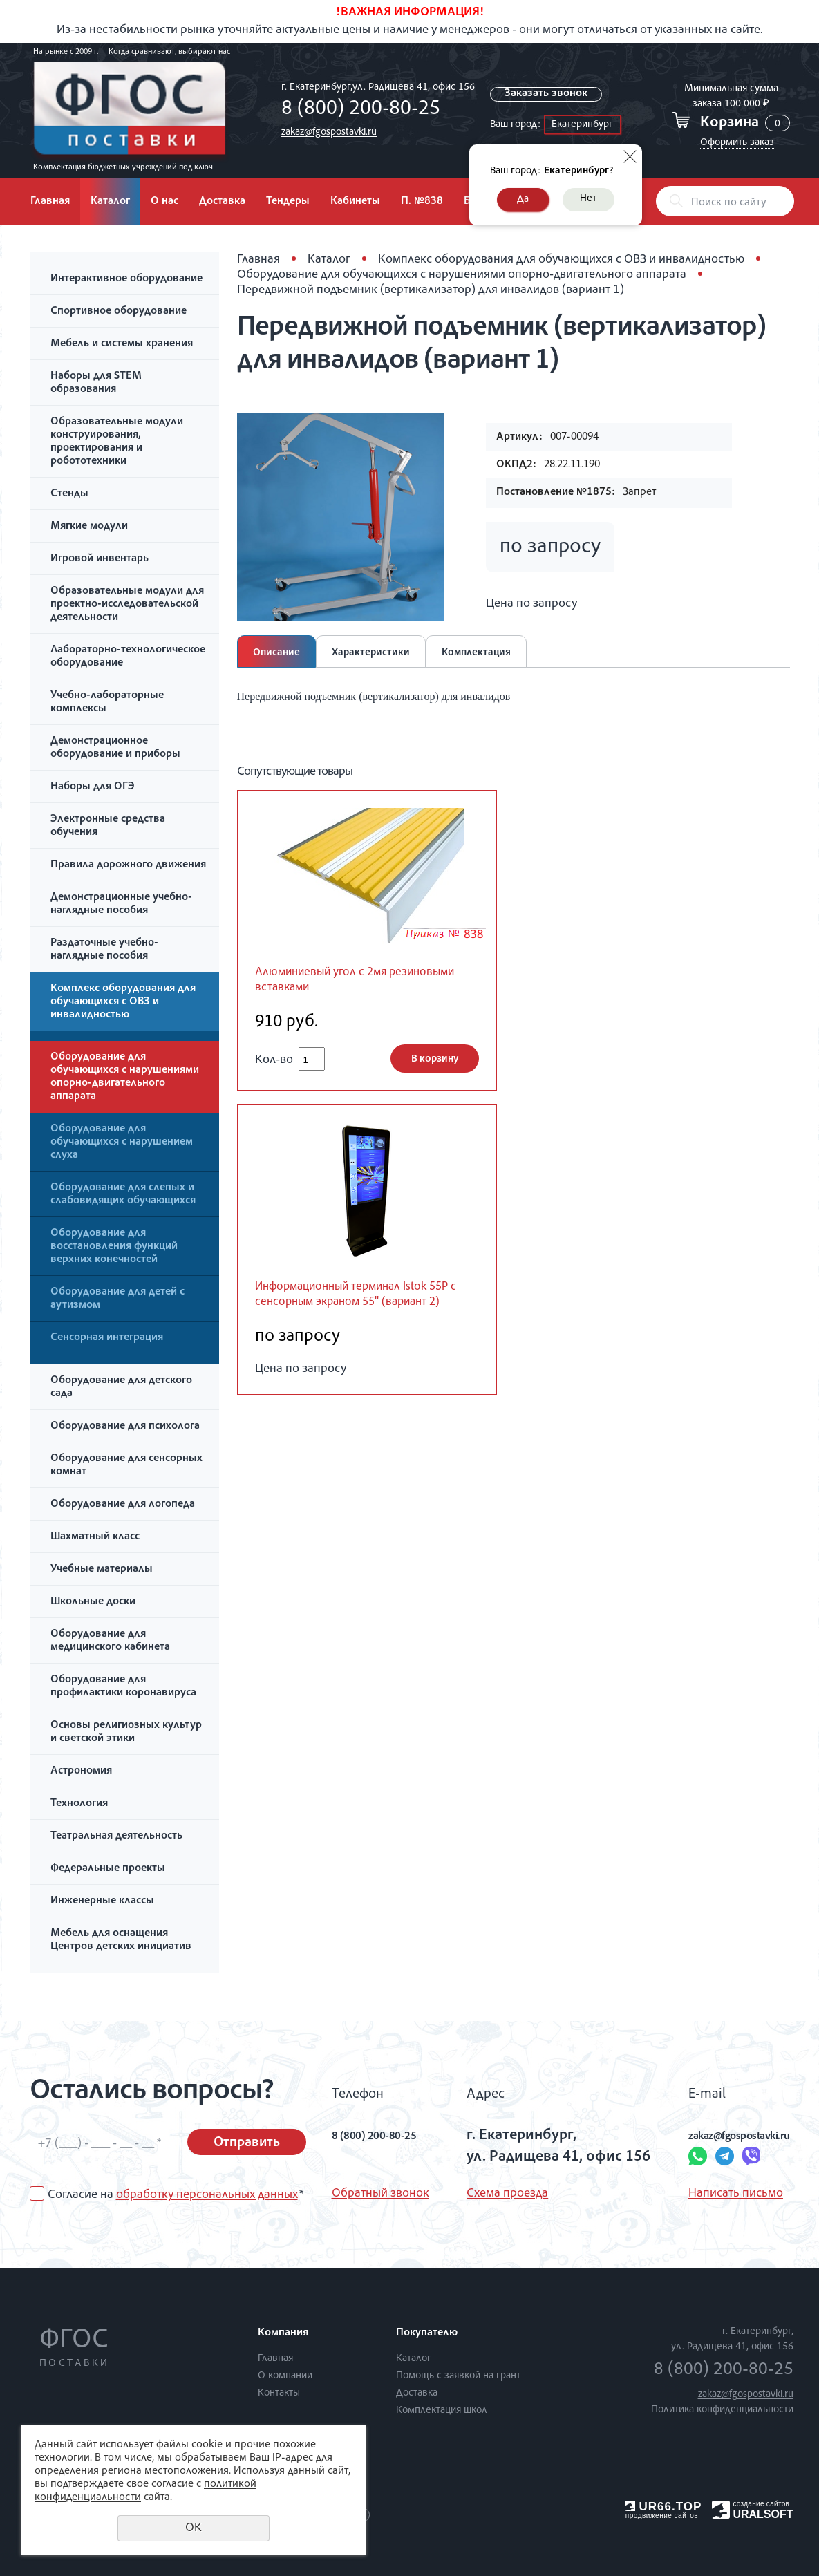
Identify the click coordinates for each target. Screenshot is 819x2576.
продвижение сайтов (661, 2515)
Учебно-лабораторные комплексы (107, 702)
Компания (283, 2333)
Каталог (110, 201)
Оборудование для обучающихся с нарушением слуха (121, 1142)
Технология (79, 1803)
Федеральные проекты (107, 1868)
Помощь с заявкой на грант (458, 2376)
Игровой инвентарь (99, 559)
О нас (164, 201)
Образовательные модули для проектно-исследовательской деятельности (127, 604)
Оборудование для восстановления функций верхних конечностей (114, 1247)
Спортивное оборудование (118, 311)
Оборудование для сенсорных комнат (126, 1466)
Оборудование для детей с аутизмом (117, 1299)
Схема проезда (495, 2194)
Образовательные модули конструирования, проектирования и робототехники (116, 442)
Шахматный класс (95, 1537)
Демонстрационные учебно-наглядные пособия (121, 904)
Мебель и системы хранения (121, 344)
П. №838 (422, 201)
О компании (285, 2376)
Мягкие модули (89, 526)
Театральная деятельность (116, 1836)
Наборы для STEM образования (96, 383)
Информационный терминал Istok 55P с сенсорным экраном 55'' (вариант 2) (361, 1309)
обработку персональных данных (207, 2195)
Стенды (69, 494)
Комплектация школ (441, 2410)
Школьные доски (92, 1602)
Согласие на (175, 2195)
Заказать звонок (548, 94)
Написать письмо (694, 2194)
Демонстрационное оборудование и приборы (115, 748)
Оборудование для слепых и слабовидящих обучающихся (123, 1195)
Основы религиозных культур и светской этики (126, 1732)
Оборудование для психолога (125, 1426)
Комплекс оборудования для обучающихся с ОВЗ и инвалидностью (123, 1002)
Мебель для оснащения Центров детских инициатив (120, 1940)
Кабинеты (355, 201)
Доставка (222, 201)
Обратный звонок (380, 2194)
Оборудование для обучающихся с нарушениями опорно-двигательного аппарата (124, 1077)
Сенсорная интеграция (106, 1338)
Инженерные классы (102, 1901)
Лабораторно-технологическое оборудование (127, 657)
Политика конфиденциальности (722, 2410)
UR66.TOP (663, 2506)
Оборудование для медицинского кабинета (110, 1641)
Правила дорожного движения (128, 865)
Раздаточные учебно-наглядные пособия (104, 950)
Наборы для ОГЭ (92, 787)
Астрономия (81, 1771)
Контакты (279, 2393)
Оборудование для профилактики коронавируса (123, 1687)
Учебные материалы (101, 1569)
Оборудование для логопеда (122, 1504)
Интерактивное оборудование (126, 279)
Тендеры (288, 201)
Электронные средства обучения (107, 826)
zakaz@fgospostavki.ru (325, 132)
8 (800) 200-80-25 (357, 110)
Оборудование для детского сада (121, 1387)
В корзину (434, 1063)
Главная (50, 201)
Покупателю (427, 2333)
